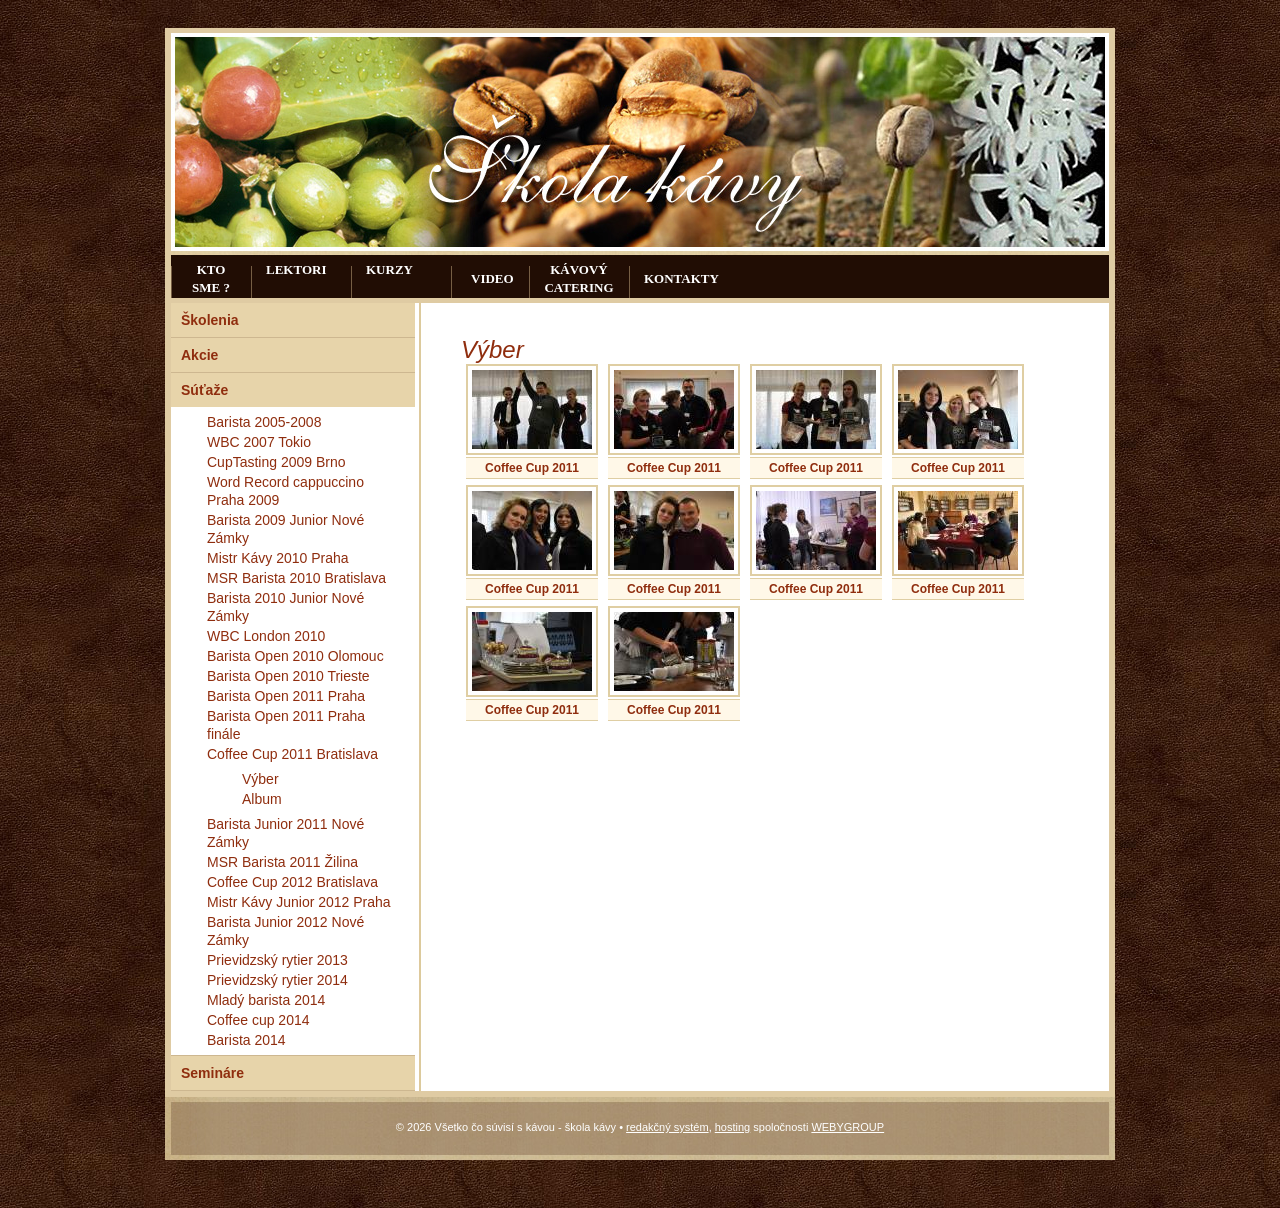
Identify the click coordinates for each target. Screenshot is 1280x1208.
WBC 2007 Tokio (259, 442)
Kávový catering (578, 278)
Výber (260, 779)
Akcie (199, 355)
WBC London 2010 (266, 636)
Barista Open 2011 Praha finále (286, 725)
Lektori (296, 269)
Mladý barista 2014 (266, 1000)
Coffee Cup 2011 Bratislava (292, 754)
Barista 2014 (246, 1040)
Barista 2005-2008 (264, 422)
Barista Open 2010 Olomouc (295, 656)
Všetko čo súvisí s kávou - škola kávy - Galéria (621, 163)
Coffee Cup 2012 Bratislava (292, 882)
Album (262, 799)
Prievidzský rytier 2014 (277, 980)
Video (492, 278)
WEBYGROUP (847, 1127)
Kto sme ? (211, 278)
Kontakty (681, 278)
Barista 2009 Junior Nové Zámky (285, 529)
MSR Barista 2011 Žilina (282, 862)
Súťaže (204, 390)
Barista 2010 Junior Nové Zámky (285, 607)
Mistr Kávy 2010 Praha (278, 558)
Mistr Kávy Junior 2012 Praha (299, 902)
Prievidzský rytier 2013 (277, 960)
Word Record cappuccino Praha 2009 (285, 491)
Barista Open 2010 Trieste (288, 676)
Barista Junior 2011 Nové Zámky (285, 833)
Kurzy (389, 269)
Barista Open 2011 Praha (286, 696)
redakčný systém (667, 1127)
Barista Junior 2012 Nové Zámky (285, 931)
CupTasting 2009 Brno (276, 462)
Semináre (212, 1073)
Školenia (210, 320)
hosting (732, 1127)
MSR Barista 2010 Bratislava (296, 578)
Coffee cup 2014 (258, 1020)
